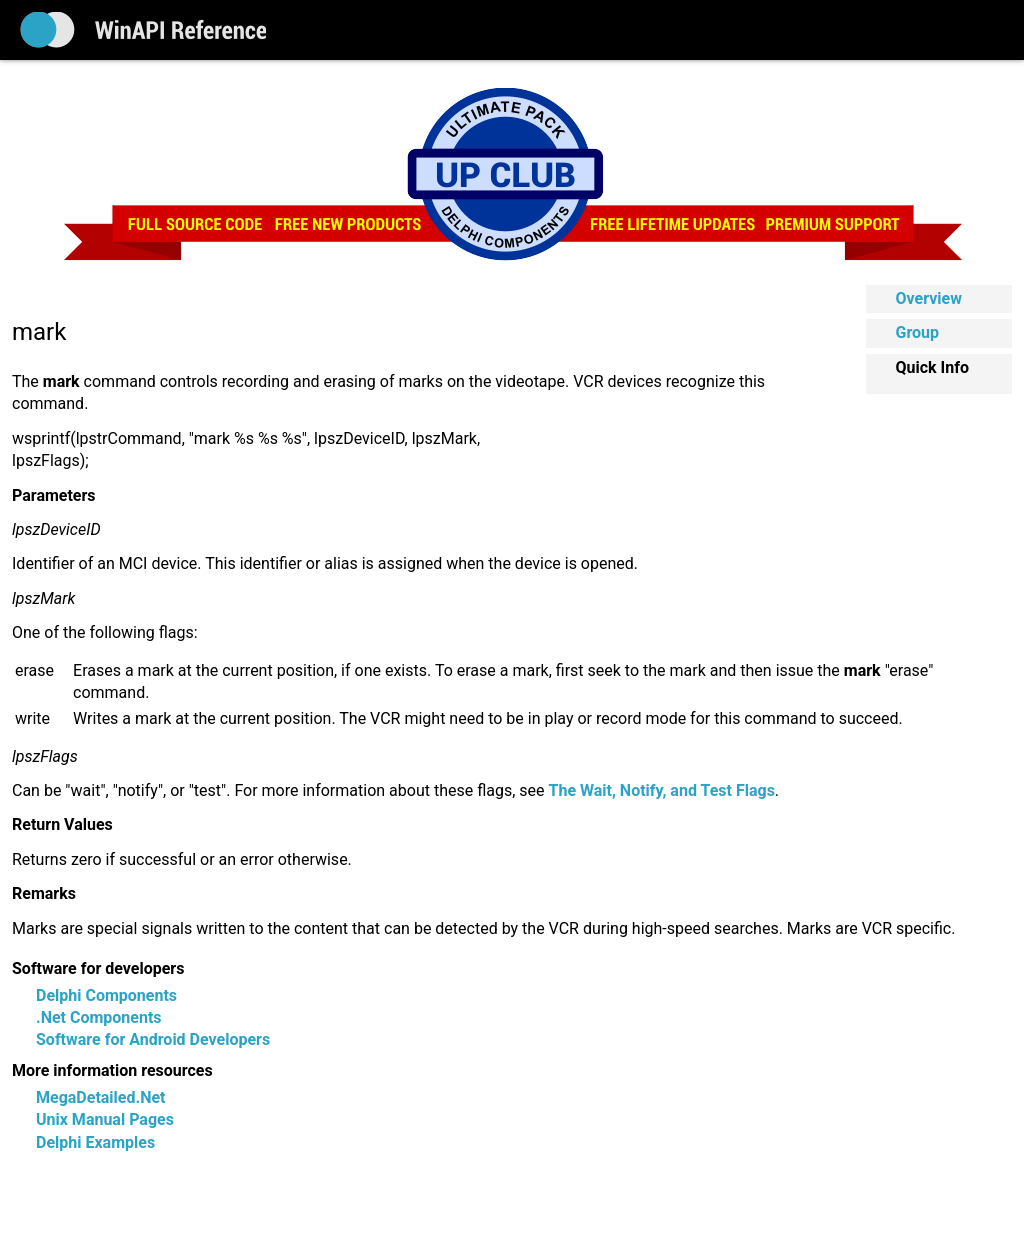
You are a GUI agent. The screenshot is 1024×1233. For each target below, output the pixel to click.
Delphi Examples (95, 1142)
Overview (929, 298)
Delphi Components (106, 995)
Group (918, 332)
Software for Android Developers (153, 1039)
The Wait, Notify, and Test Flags (662, 790)
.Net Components (99, 1017)
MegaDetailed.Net (100, 1097)
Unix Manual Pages (105, 1119)
